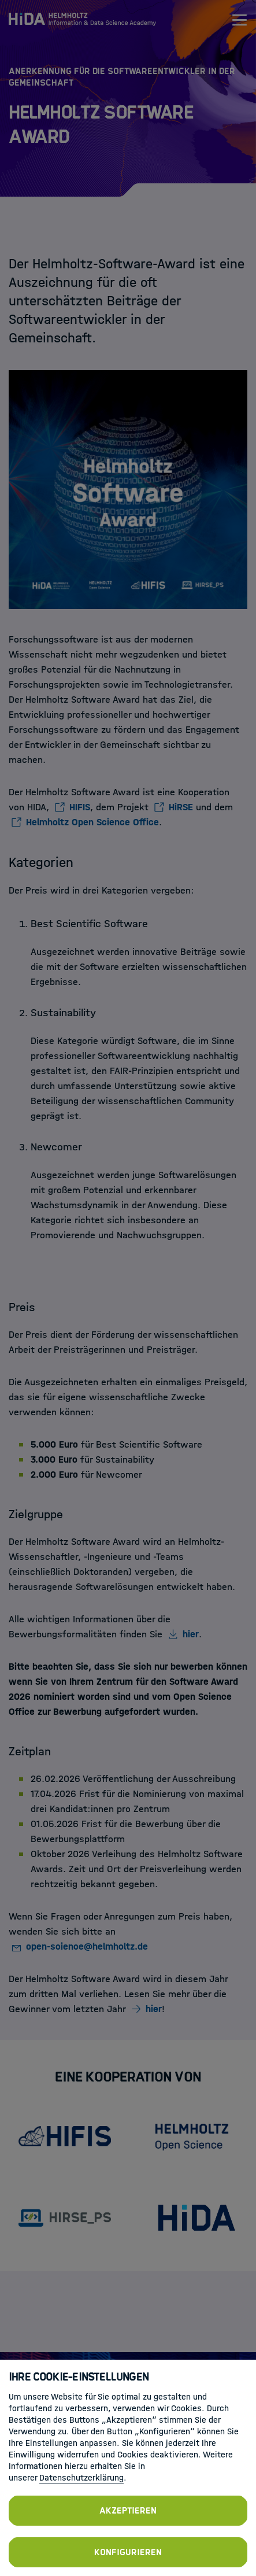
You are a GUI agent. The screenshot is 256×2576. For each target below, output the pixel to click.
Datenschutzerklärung (81, 2477)
